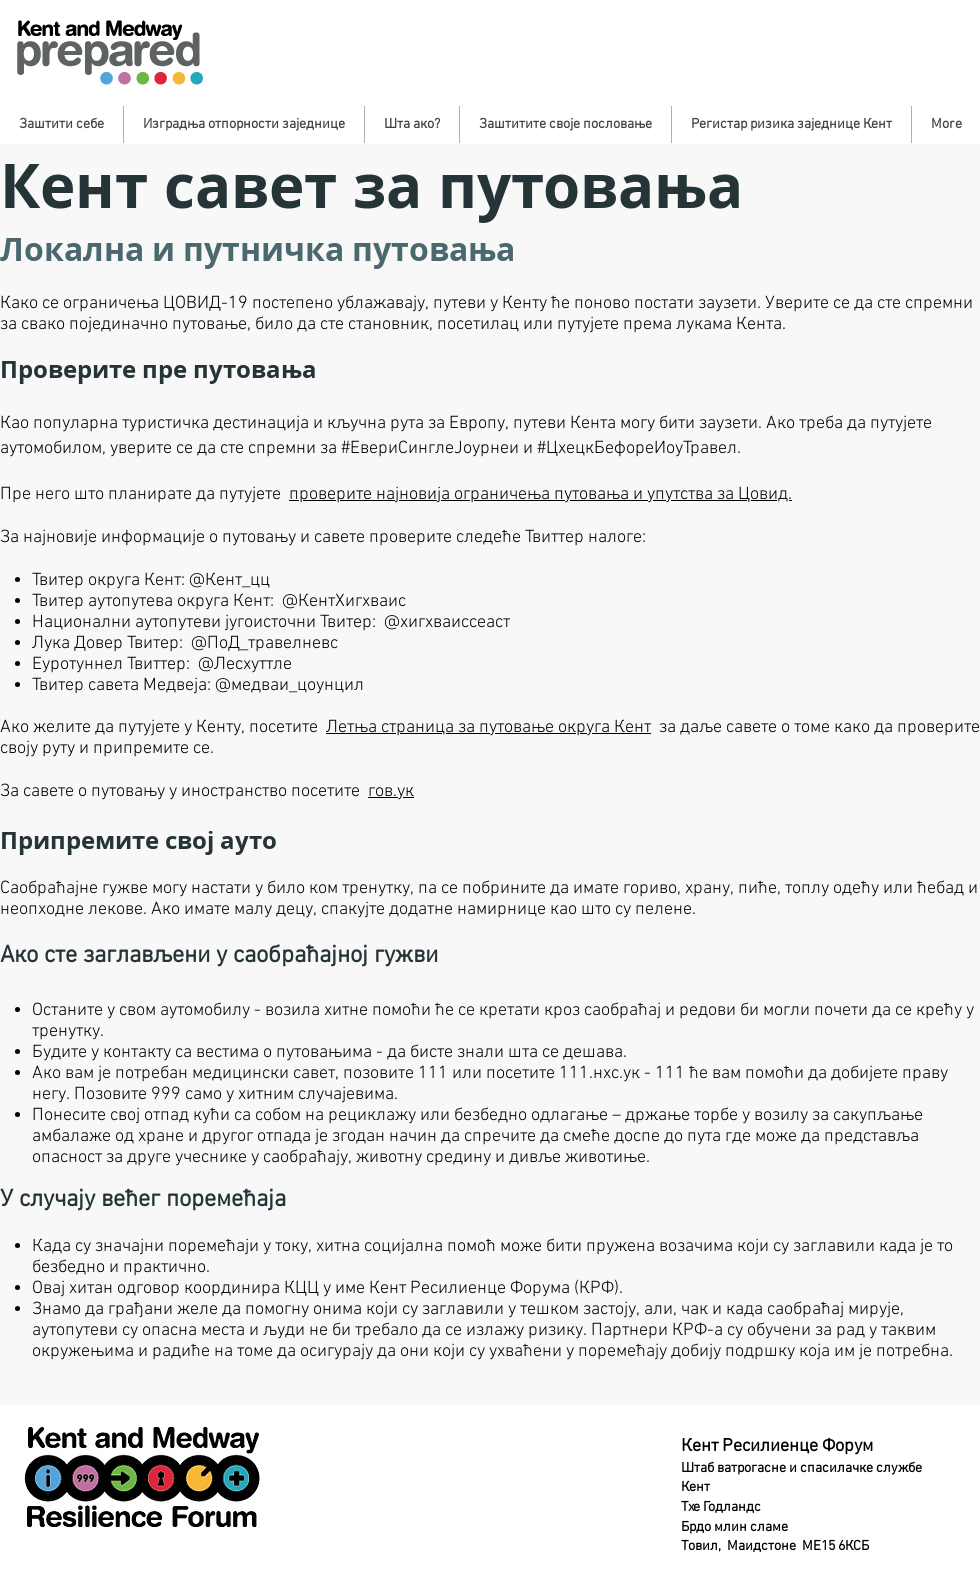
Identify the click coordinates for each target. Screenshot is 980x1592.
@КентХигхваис (344, 601)
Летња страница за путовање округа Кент (488, 727)
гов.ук (391, 791)
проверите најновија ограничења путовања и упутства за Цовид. (540, 494)
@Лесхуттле (245, 664)
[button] (61, 124)
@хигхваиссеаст (447, 622)
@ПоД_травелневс (264, 643)
